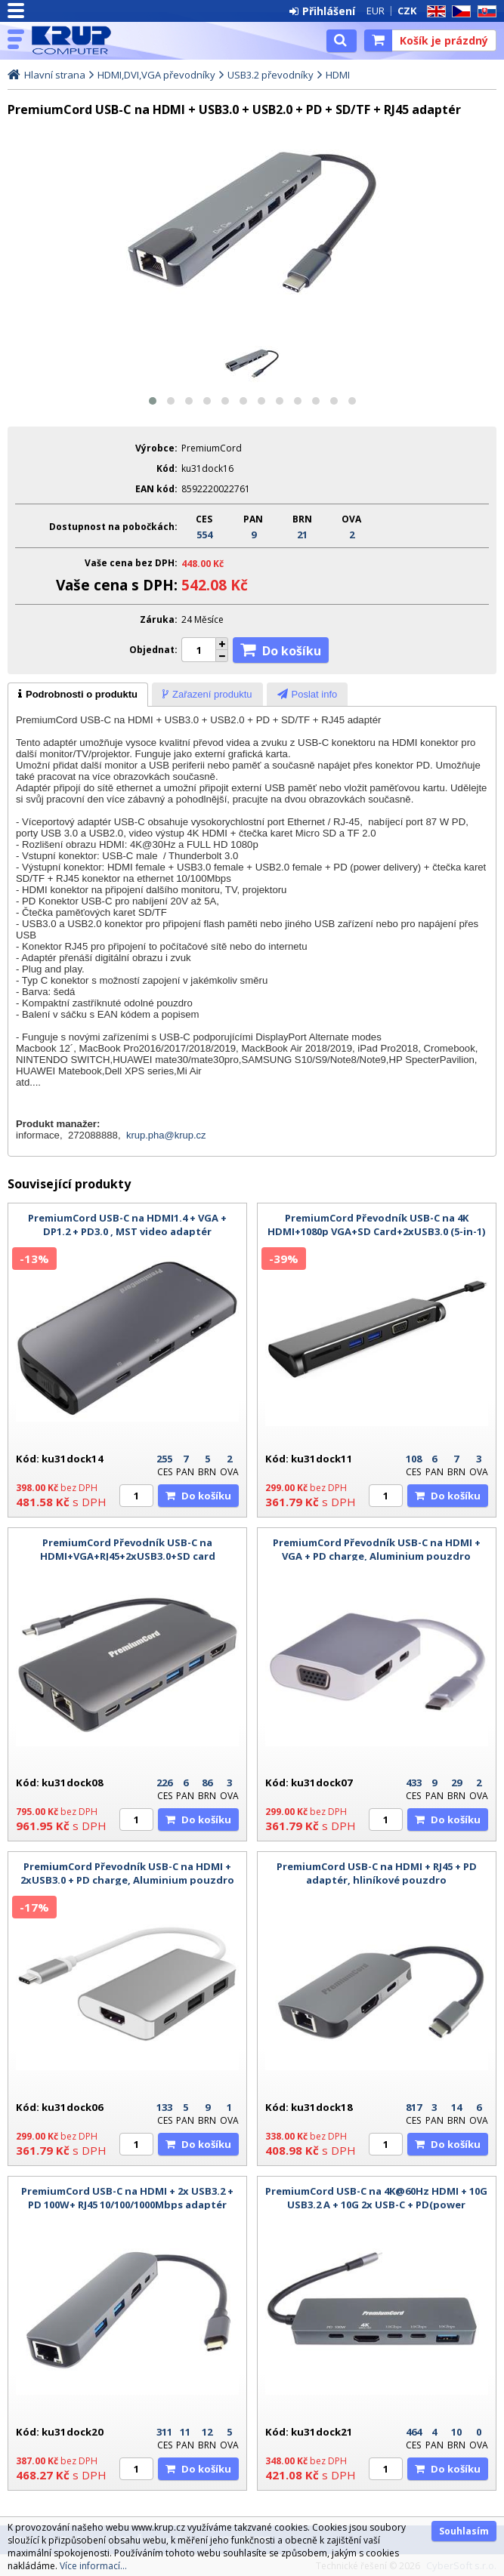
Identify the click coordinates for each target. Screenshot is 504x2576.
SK (484, 11)
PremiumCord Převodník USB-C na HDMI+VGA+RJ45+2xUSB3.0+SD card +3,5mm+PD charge (127, 1556)
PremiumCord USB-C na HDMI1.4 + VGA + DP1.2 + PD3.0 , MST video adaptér (127, 1224)
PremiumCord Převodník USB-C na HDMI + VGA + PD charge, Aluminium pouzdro (377, 1549)
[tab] (78, 695)
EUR (375, 10)
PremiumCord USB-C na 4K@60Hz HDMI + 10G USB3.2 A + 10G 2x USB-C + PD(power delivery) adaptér (376, 2204)
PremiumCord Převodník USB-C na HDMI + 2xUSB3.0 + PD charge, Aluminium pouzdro (127, 1873)
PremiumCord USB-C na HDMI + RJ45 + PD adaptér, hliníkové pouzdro (377, 1873)
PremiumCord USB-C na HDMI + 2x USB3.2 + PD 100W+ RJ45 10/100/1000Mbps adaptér (127, 2197)
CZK (406, 10)
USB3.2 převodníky (270, 75)
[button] (153, 400)
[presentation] (77, 694)
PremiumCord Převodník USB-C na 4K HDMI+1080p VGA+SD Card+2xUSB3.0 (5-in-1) (376, 1224)
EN (434, 11)
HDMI (338, 75)
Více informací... (93, 2565)
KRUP (77, 40)
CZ (459, 11)
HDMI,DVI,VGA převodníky (156, 75)
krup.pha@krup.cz (166, 1135)
